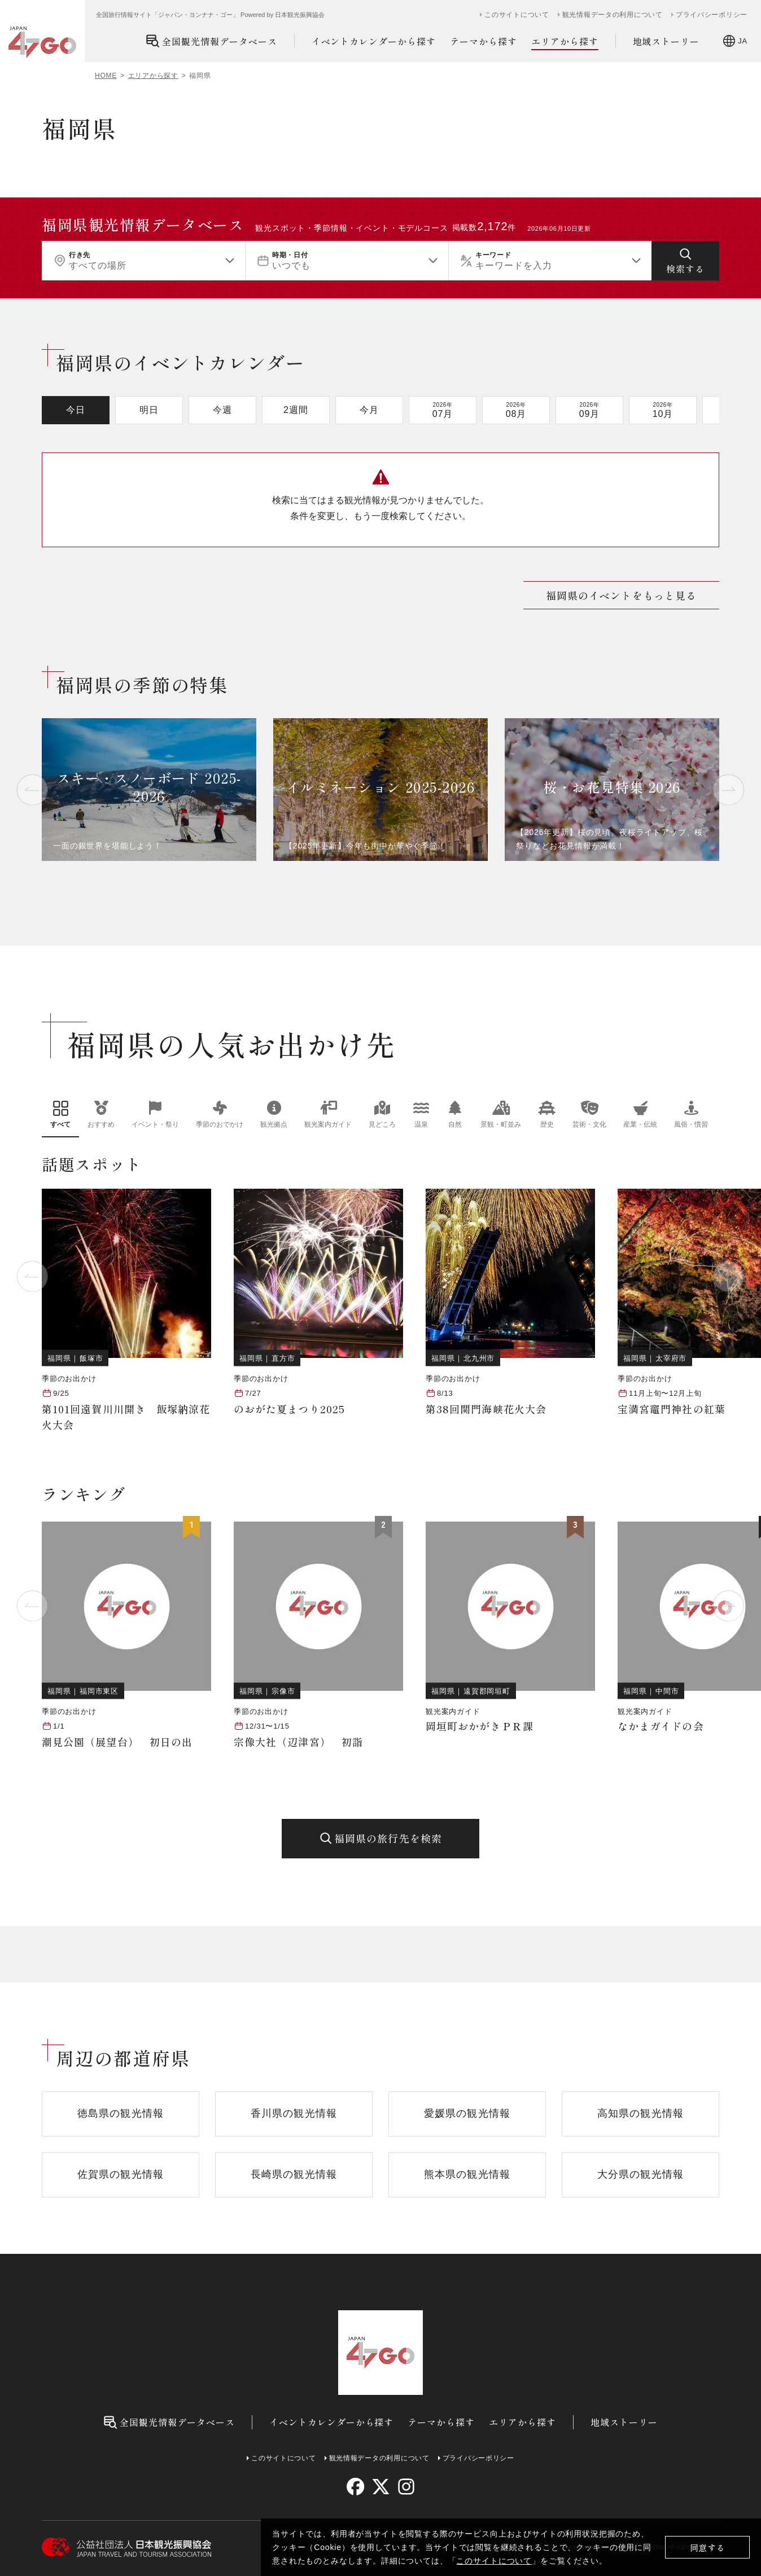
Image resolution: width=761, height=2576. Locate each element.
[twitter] (381, 2486)
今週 (222, 410)
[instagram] (405, 2486)
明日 (149, 410)
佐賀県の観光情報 (120, 2174)
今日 (75, 410)
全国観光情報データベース (211, 41)
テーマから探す (483, 41)
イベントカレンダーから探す (374, 41)
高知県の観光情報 (640, 2113)
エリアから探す (564, 41)
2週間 (295, 410)
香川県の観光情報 (294, 2113)
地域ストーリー (666, 41)
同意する (707, 2547)
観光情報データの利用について (612, 14)
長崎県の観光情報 (294, 2174)
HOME (106, 75)
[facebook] (355, 2486)
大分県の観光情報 (640, 2174)
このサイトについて (494, 2560)
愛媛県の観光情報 (467, 2113)
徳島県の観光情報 (120, 2113)
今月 (369, 410)
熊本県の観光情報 (467, 2174)
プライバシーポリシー (711, 14)
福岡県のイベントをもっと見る (621, 595)
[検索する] (685, 260)
